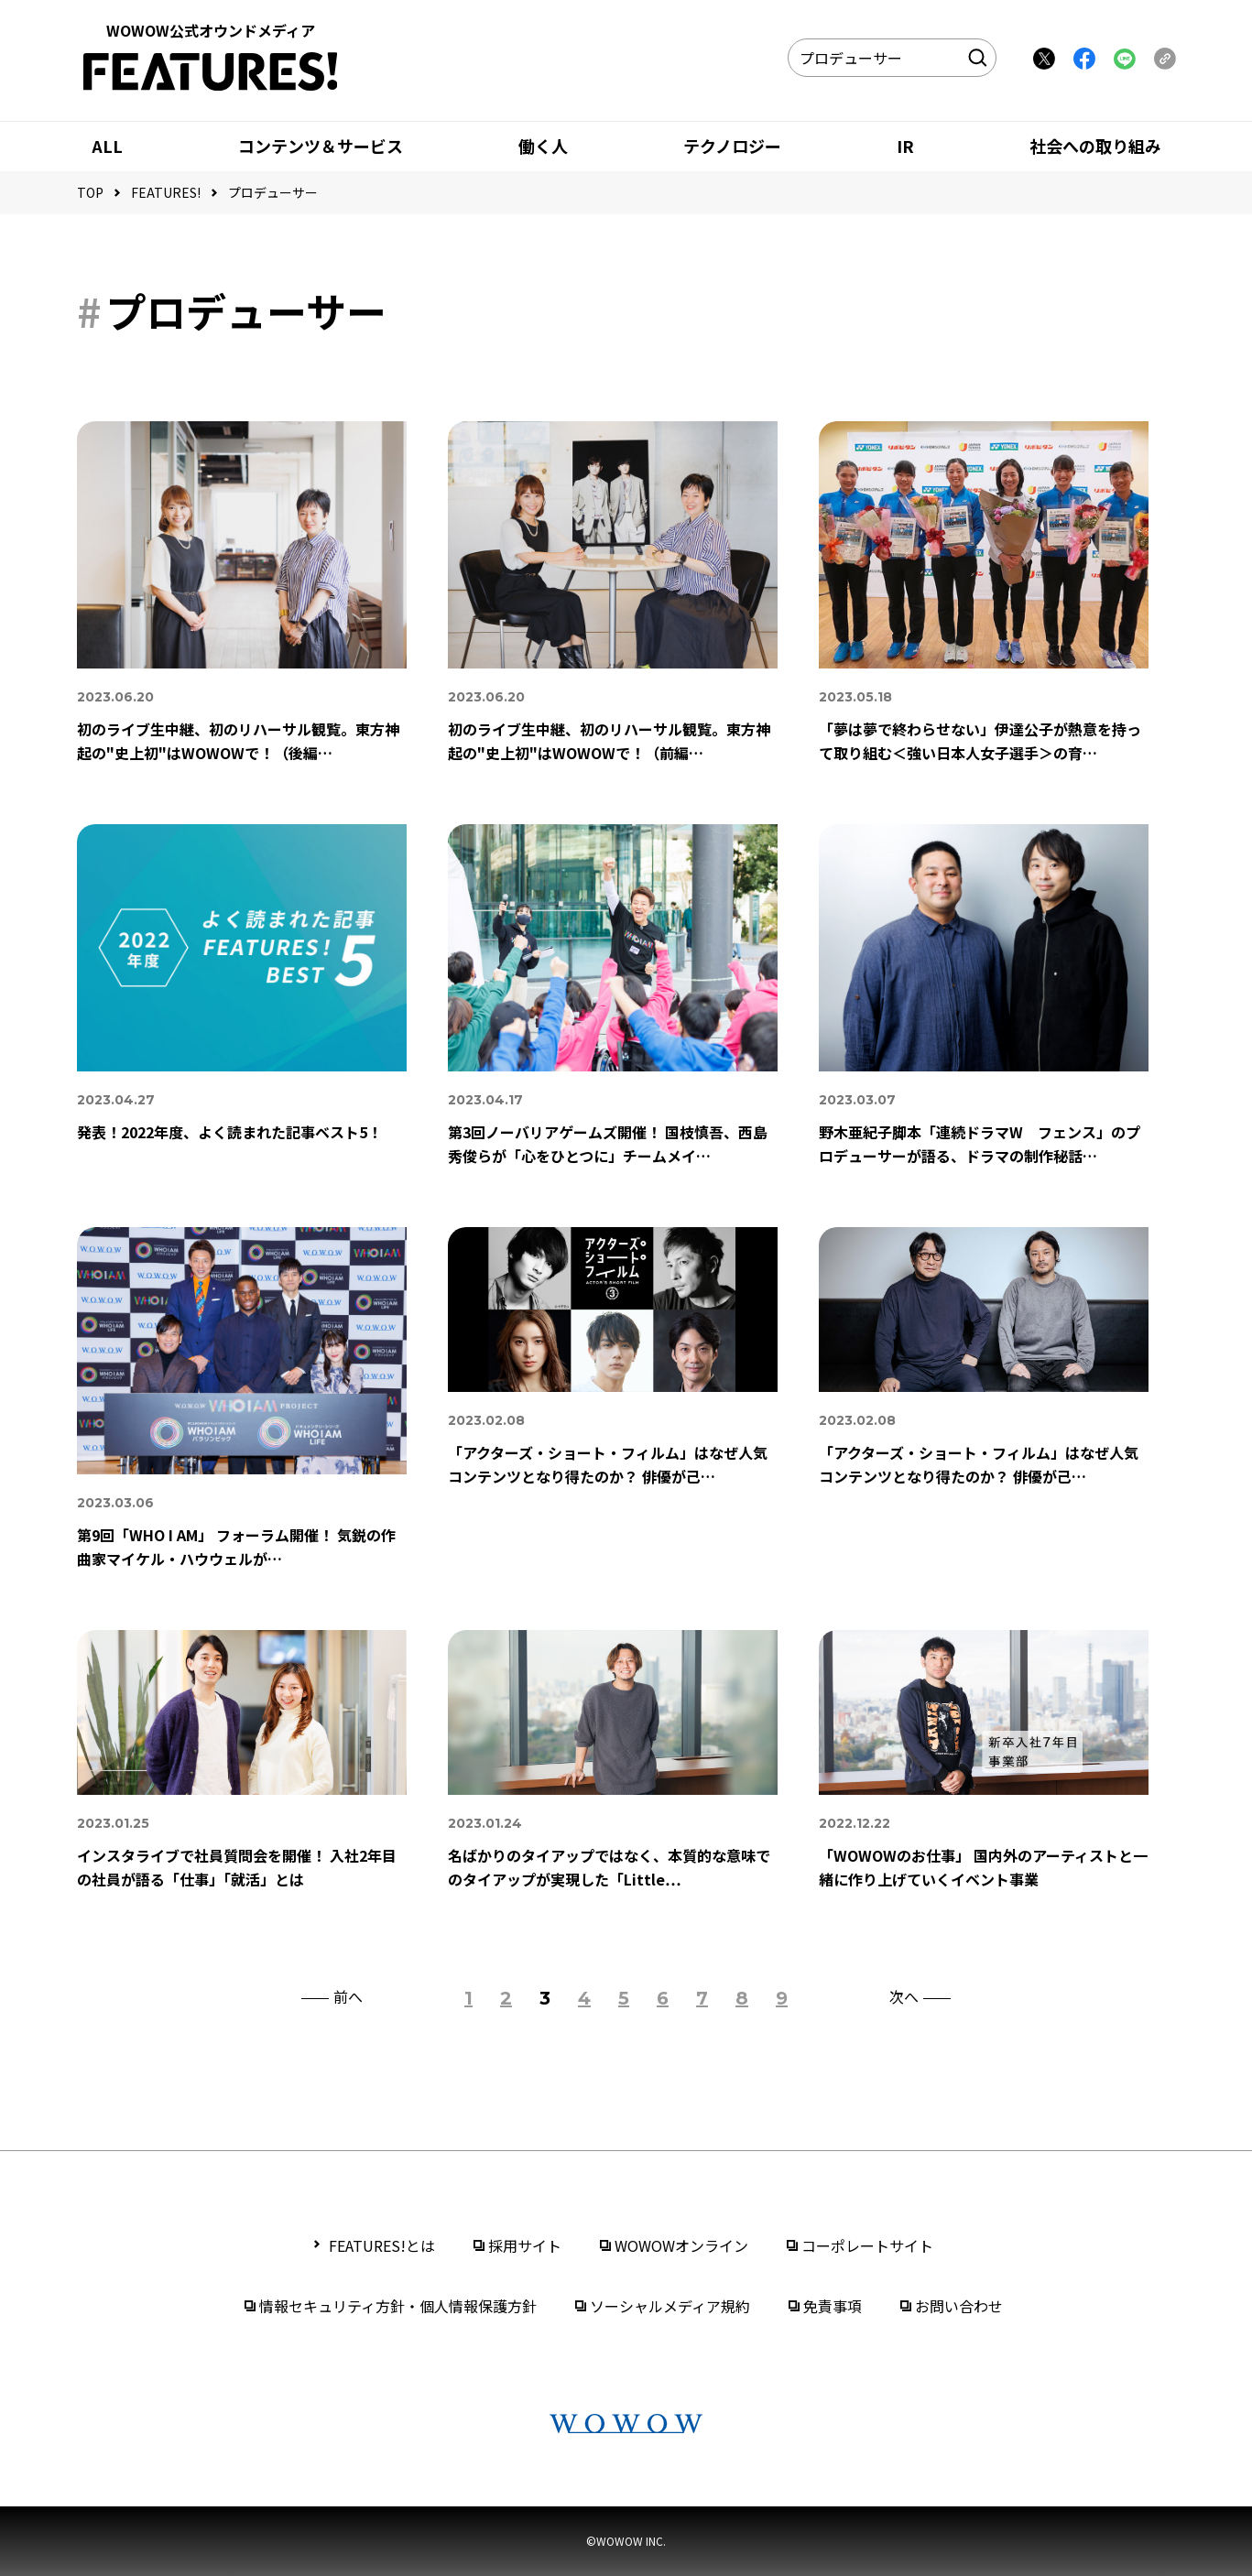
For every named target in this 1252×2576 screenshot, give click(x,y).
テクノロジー (732, 146)
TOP (90, 192)
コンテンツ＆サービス (320, 146)
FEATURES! (166, 192)
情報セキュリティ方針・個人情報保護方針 (398, 2306)
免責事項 (832, 2306)
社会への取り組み (1095, 146)
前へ (348, 1997)
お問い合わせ (959, 2306)
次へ (904, 1997)
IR (905, 146)
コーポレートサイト (867, 2245)
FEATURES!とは (382, 2245)
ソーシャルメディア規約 (670, 2306)
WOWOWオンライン (681, 2245)
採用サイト (524, 2245)
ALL (107, 146)
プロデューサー (273, 192)
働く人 (543, 146)
